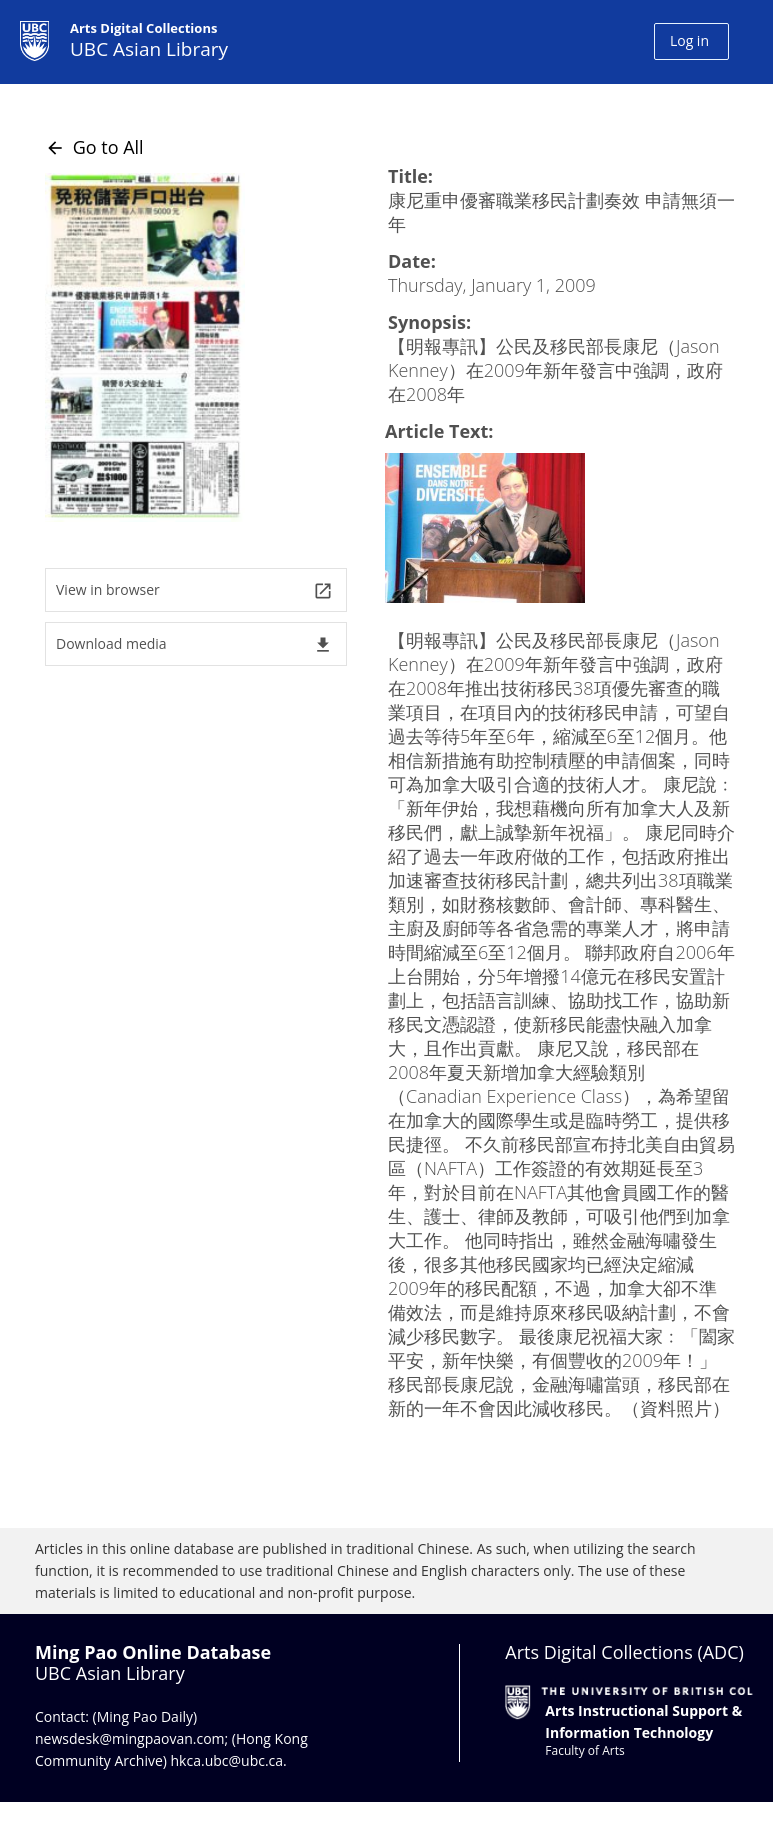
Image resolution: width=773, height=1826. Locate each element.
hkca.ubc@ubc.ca (227, 1760)
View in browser (194, 590)
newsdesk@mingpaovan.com (130, 1738)
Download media (194, 644)
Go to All (94, 147)
